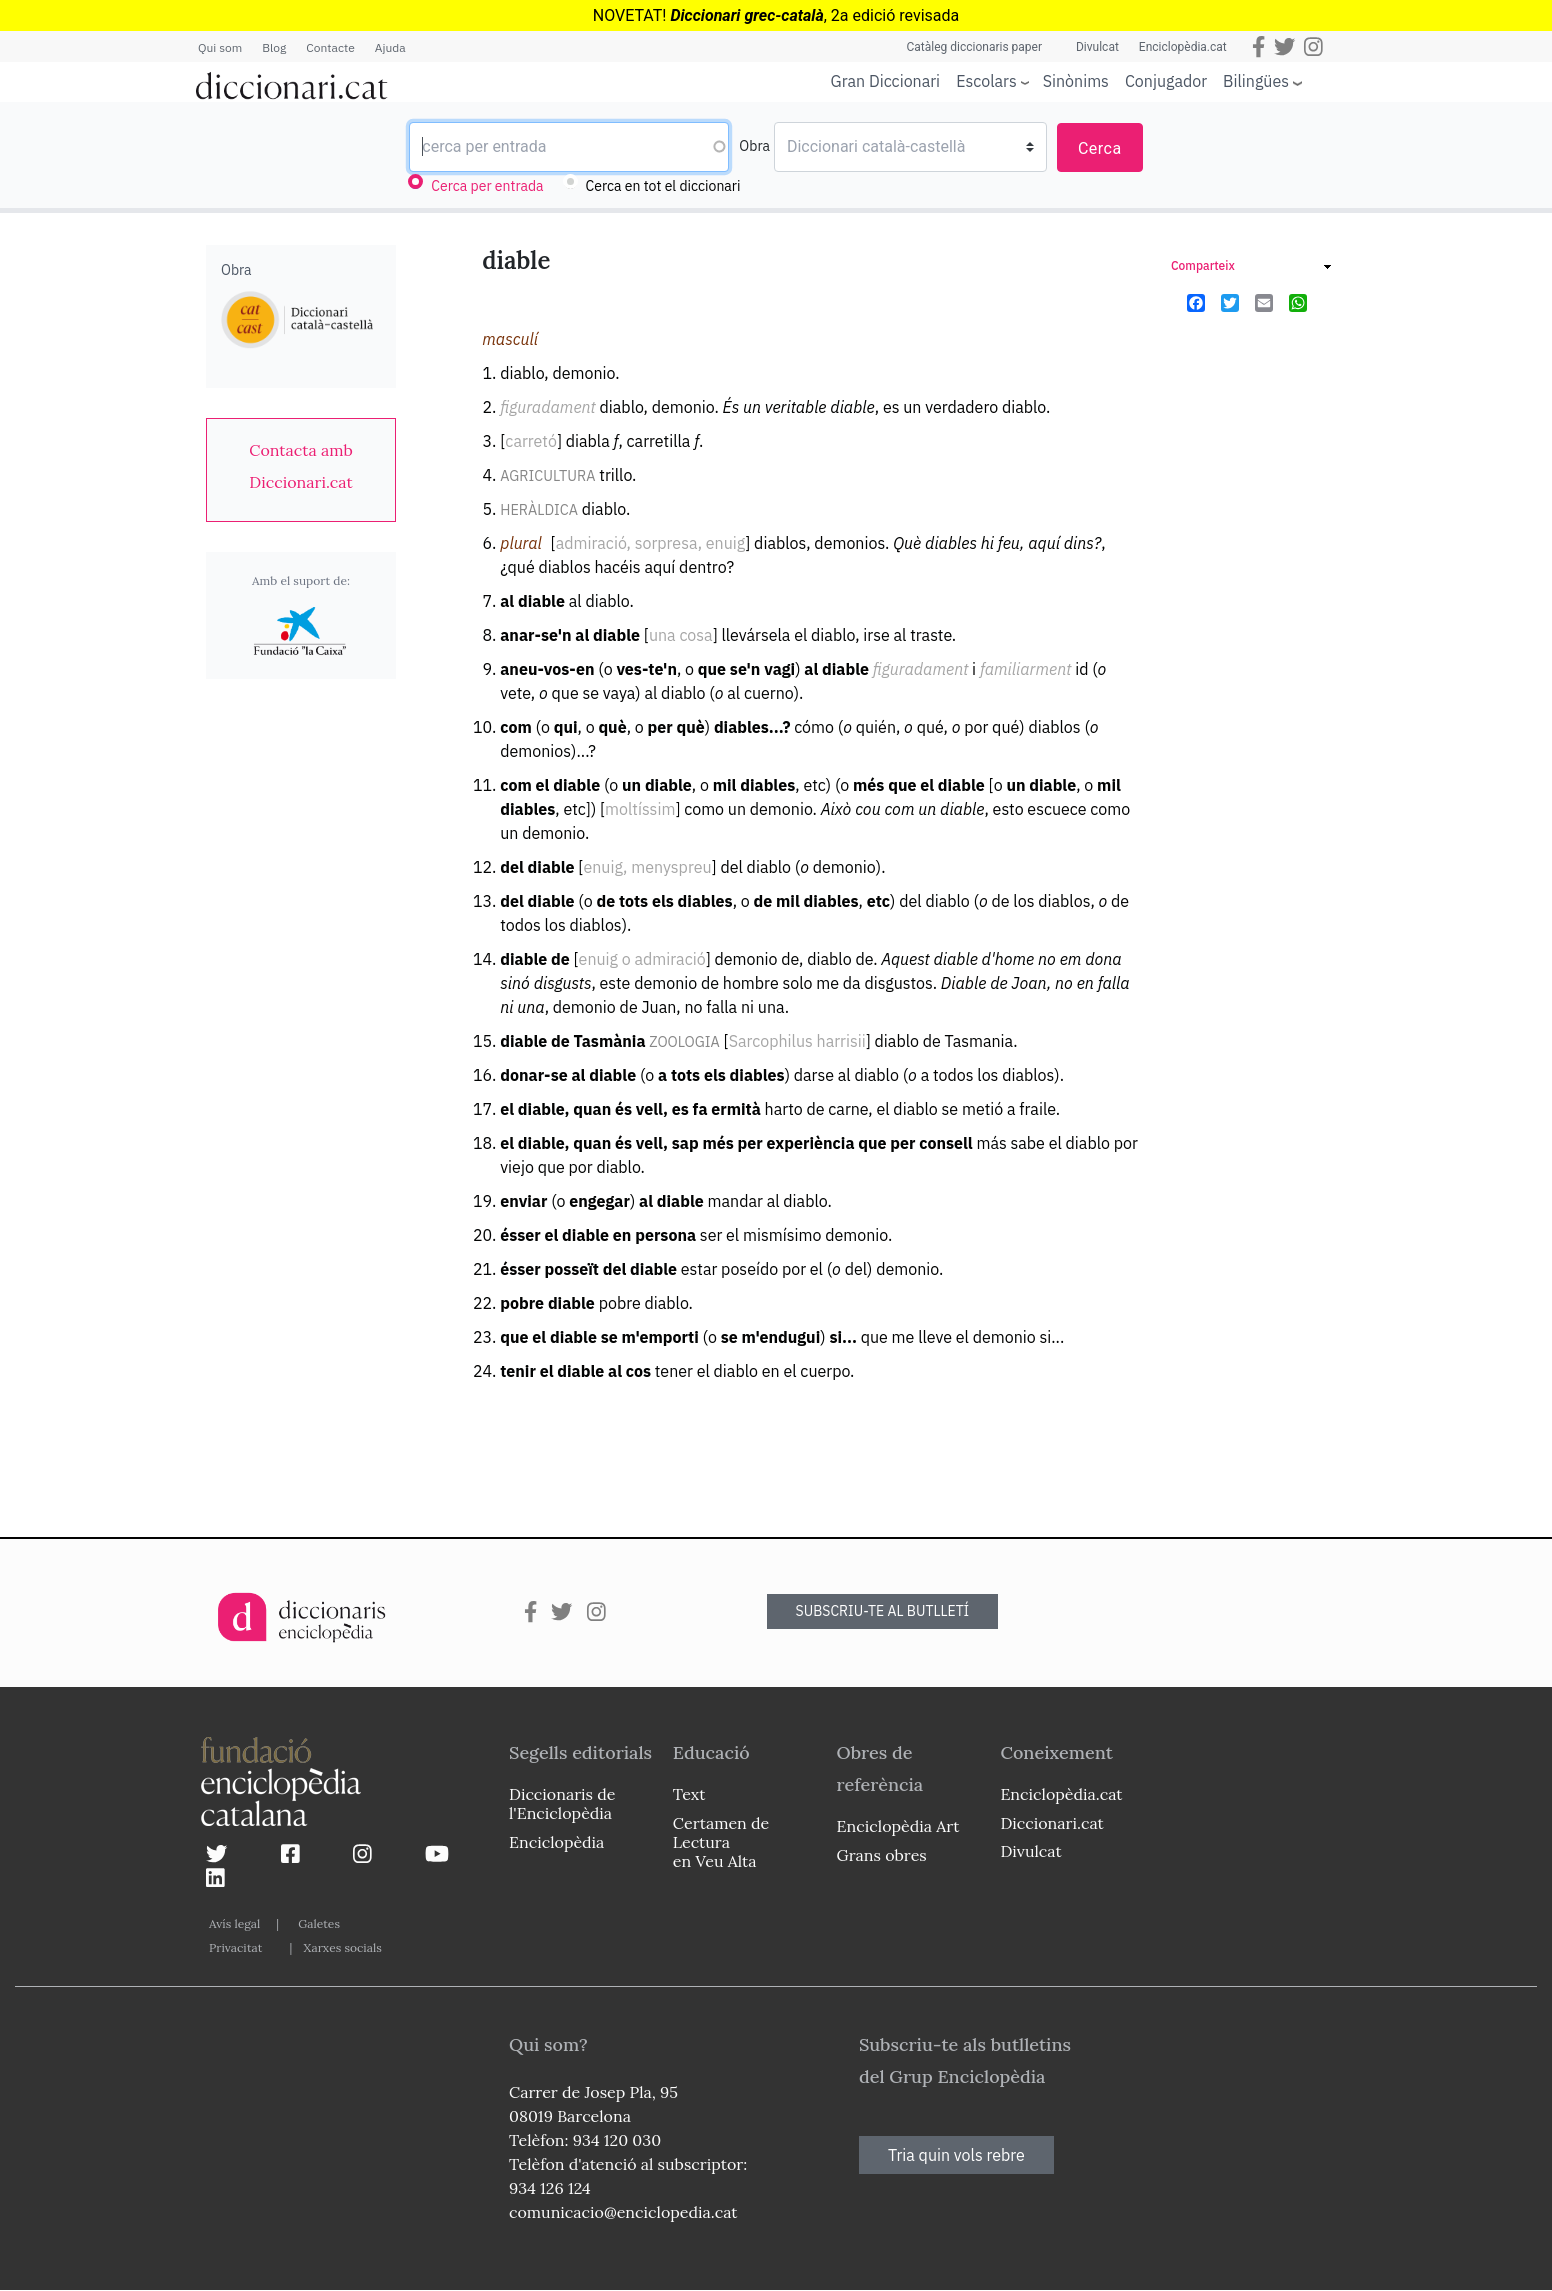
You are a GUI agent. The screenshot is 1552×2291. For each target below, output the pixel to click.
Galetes (319, 1923)
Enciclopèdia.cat (1183, 47)
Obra (754, 146)
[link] (301, 466)
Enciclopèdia (556, 1842)
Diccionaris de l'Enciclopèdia (562, 1803)
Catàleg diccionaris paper (974, 47)
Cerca (1100, 148)
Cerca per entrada (487, 186)
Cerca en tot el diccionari (663, 186)
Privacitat (235, 1947)
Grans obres (882, 1855)
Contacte (330, 47)
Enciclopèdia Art (898, 1826)
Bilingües (1256, 80)
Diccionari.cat (1051, 1823)
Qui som (220, 47)
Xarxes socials (342, 1947)
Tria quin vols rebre (956, 2155)
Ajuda (390, 47)
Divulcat (1097, 47)
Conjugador (1166, 81)
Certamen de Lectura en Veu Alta (721, 1842)
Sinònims (1076, 81)
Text (689, 1794)
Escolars (986, 80)
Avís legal (234, 1923)
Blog (274, 47)
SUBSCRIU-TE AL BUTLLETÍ (883, 1611)
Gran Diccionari (886, 81)
